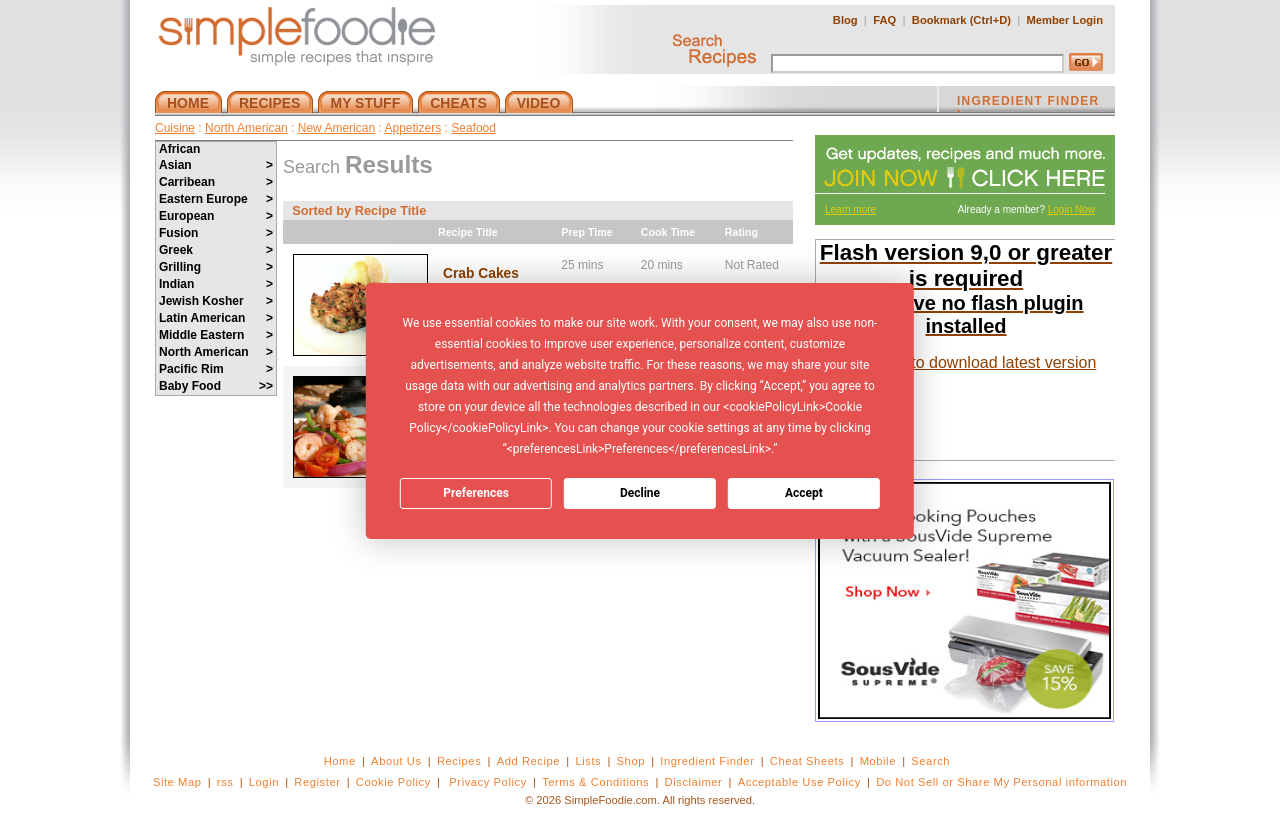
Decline (640, 493)
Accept (804, 493)
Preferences (476, 493)
